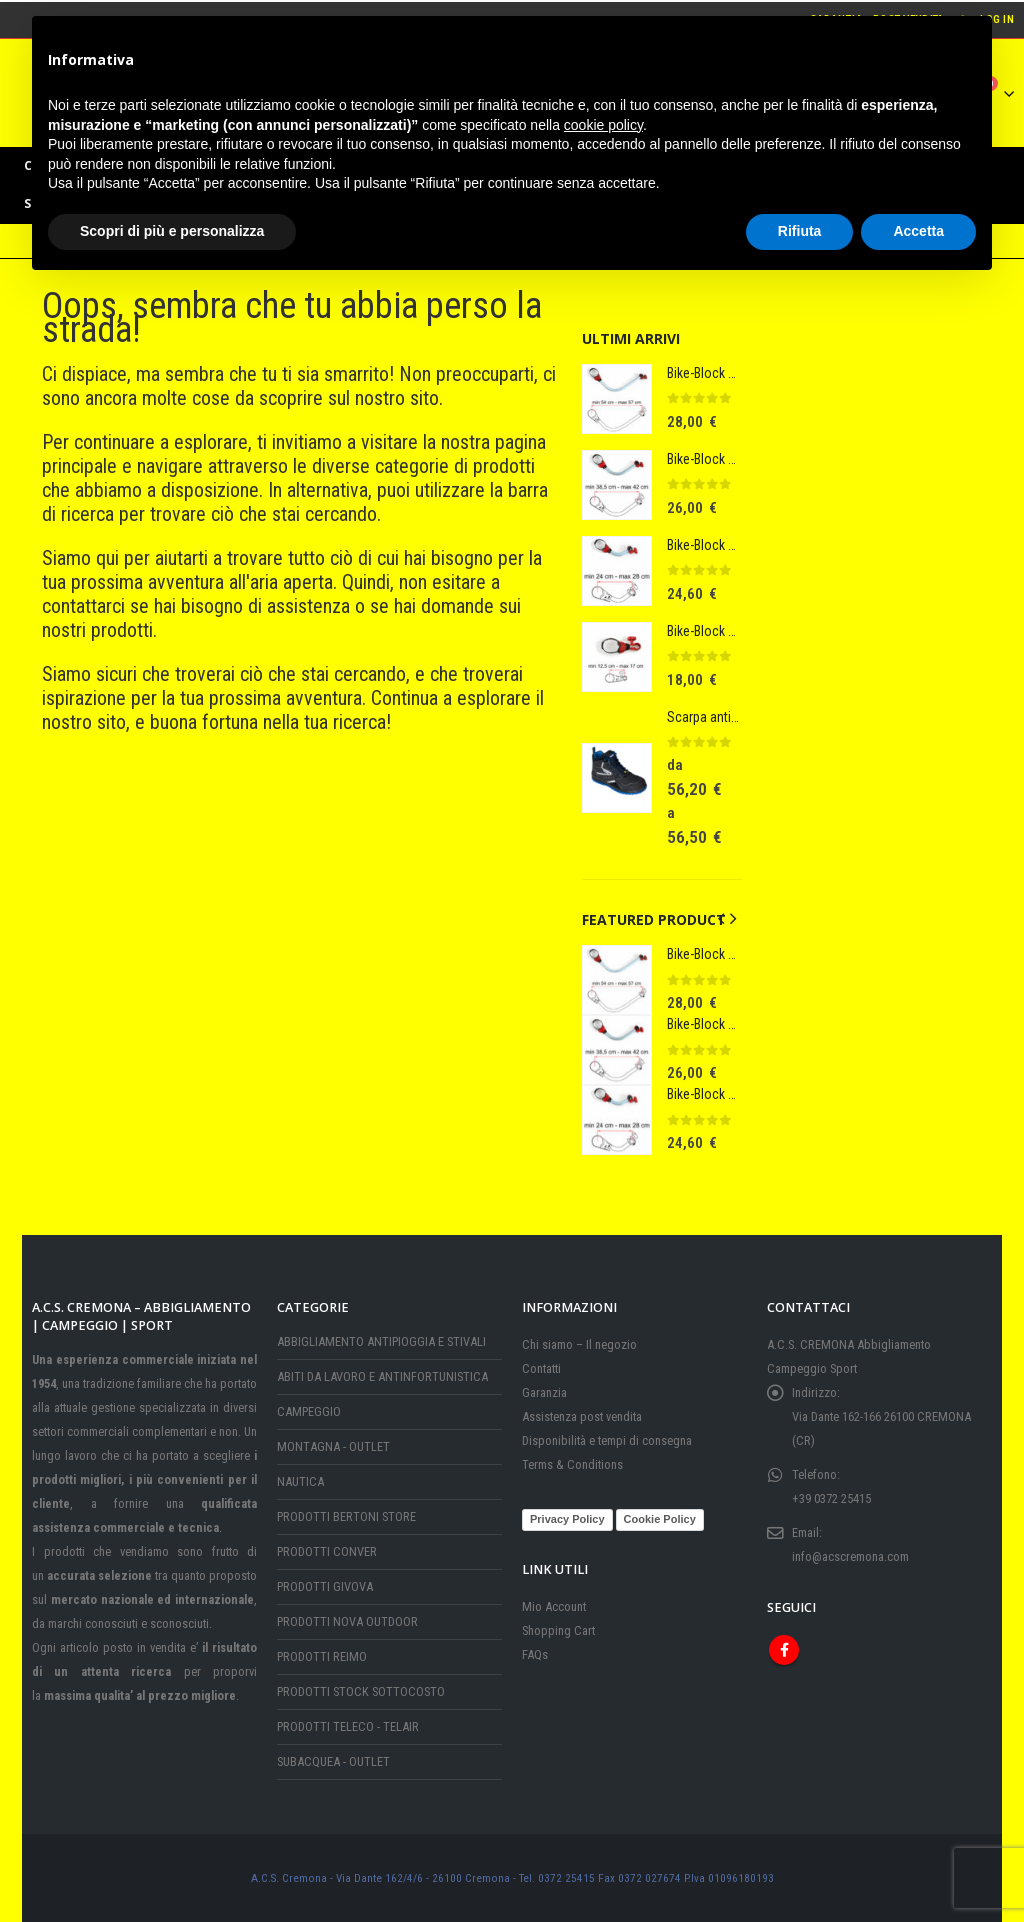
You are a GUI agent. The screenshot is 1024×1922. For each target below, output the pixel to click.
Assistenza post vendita (582, 1416)
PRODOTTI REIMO (322, 1656)
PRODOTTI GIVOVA (325, 1586)
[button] (721, 919)
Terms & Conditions (572, 1464)
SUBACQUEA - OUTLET (333, 1761)
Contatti (541, 1368)
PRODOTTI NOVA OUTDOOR (347, 1621)
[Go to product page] (617, 399)
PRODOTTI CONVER (327, 1551)
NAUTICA (300, 1481)
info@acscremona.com (850, 1556)
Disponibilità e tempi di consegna (607, 1440)
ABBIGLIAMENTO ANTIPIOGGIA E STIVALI (381, 1341)
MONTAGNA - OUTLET (333, 1446)
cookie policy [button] (603, 125)
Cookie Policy (660, 1518)
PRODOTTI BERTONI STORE (346, 1516)
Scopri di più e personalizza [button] (172, 231)
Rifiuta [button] (800, 231)
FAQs (535, 1653)
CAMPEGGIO (309, 1411)
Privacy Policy (567, 1518)
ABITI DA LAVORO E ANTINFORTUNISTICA (382, 1376)
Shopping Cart (558, 1629)
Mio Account (554, 1605)
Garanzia (544, 1392)
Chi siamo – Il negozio (579, 1344)
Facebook (784, 1649)
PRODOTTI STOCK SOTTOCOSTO (361, 1691)
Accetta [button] (918, 231)
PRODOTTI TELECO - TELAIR (348, 1726)
